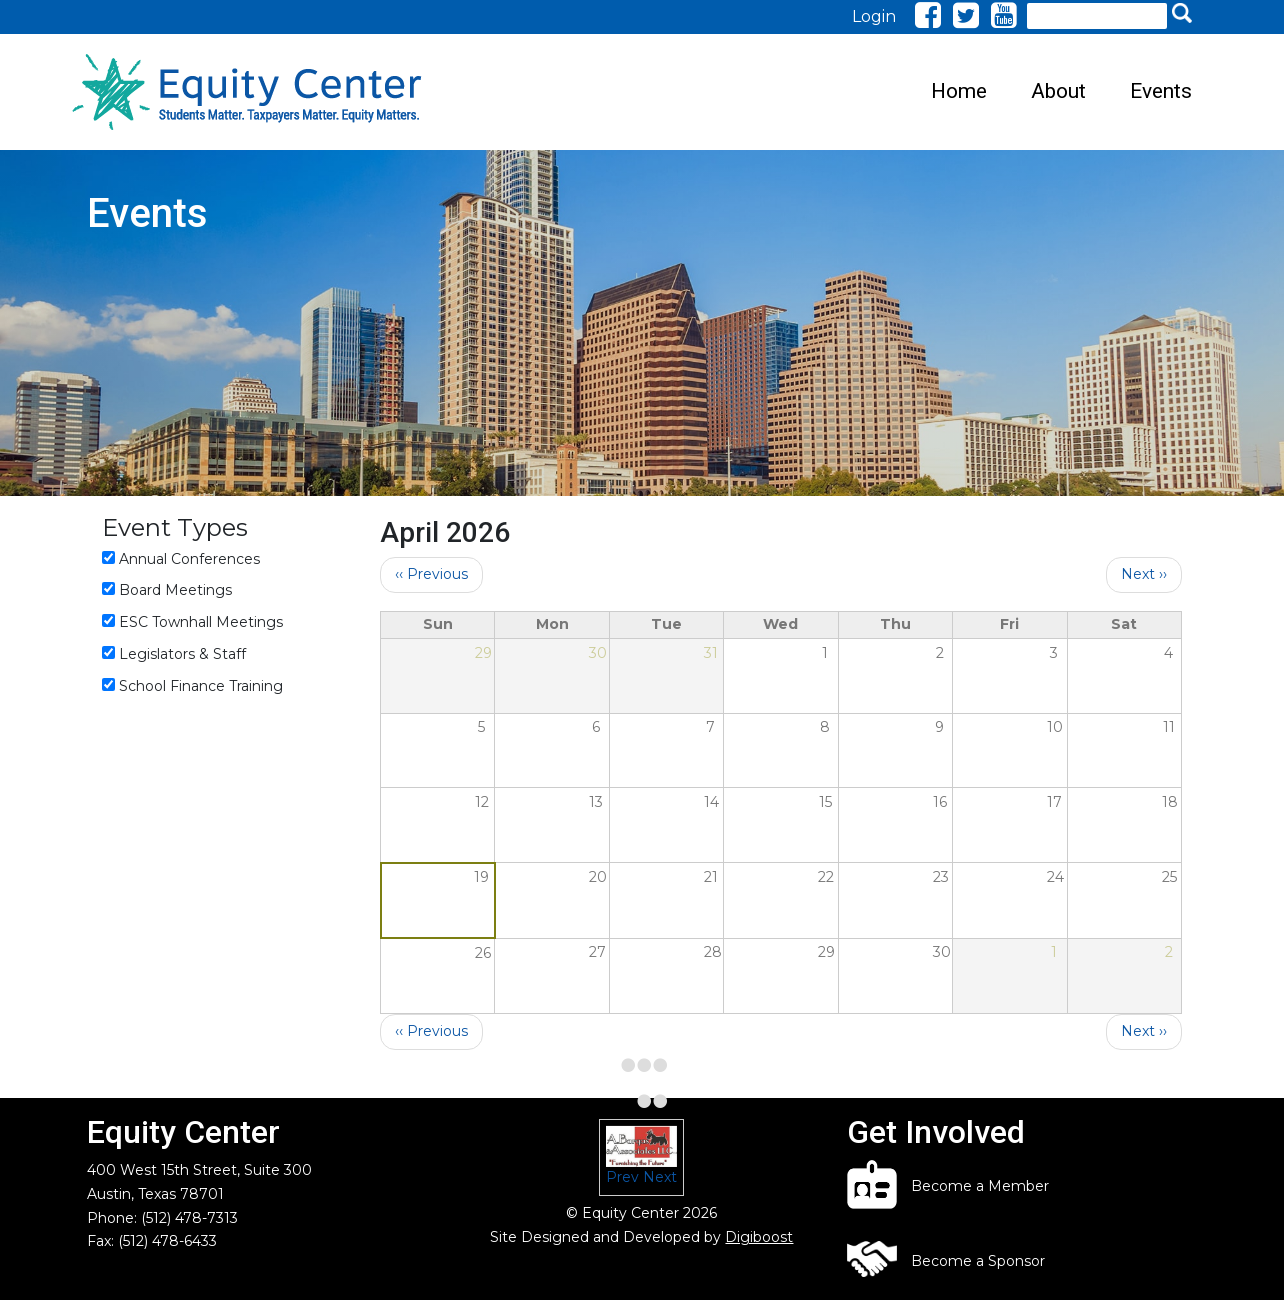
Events (1161, 91)
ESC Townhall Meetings (201, 622)
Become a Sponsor (978, 1261)
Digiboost (759, 1237)
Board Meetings (175, 590)
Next (660, 1177)
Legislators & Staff (182, 654)
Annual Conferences (189, 559)
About (1058, 91)
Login (874, 16)
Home (959, 91)
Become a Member (980, 1186)
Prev (622, 1177)
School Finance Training (201, 686)
